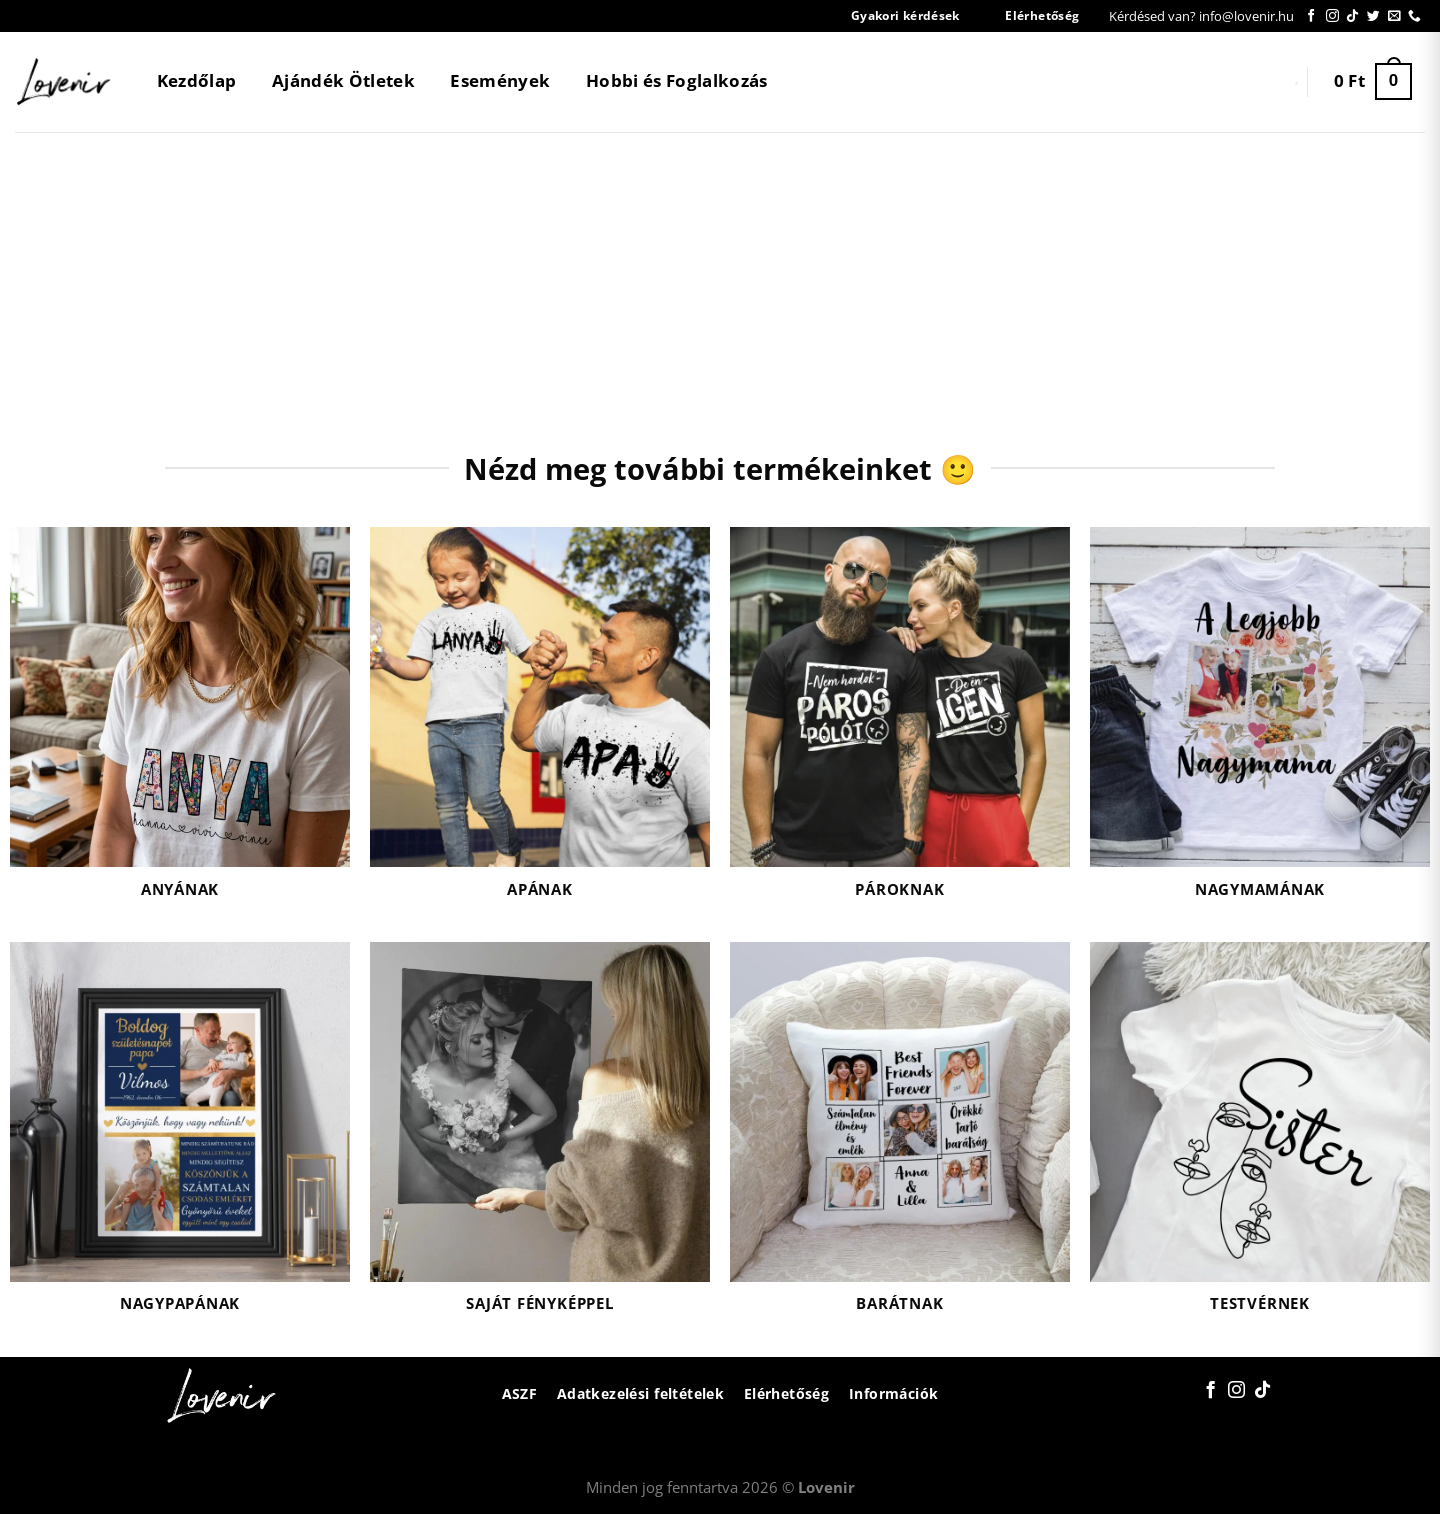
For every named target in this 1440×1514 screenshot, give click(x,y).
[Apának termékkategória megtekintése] (540, 724)
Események (500, 80)
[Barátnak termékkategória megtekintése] (900, 1139)
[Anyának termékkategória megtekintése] (180, 724)
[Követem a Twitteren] (1373, 16)
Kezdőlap (197, 80)
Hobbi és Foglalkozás (677, 80)
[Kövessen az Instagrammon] (1332, 16)
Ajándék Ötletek (343, 80)
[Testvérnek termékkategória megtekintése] (1260, 1139)
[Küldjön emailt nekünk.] (1394, 16)
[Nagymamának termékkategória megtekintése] (1260, 724)
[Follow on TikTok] (1352, 16)
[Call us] (1414, 16)
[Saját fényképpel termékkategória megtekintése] (540, 1139)
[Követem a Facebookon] (1311, 16)
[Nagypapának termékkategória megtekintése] (180, 1139)
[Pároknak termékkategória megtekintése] (900, 724)
